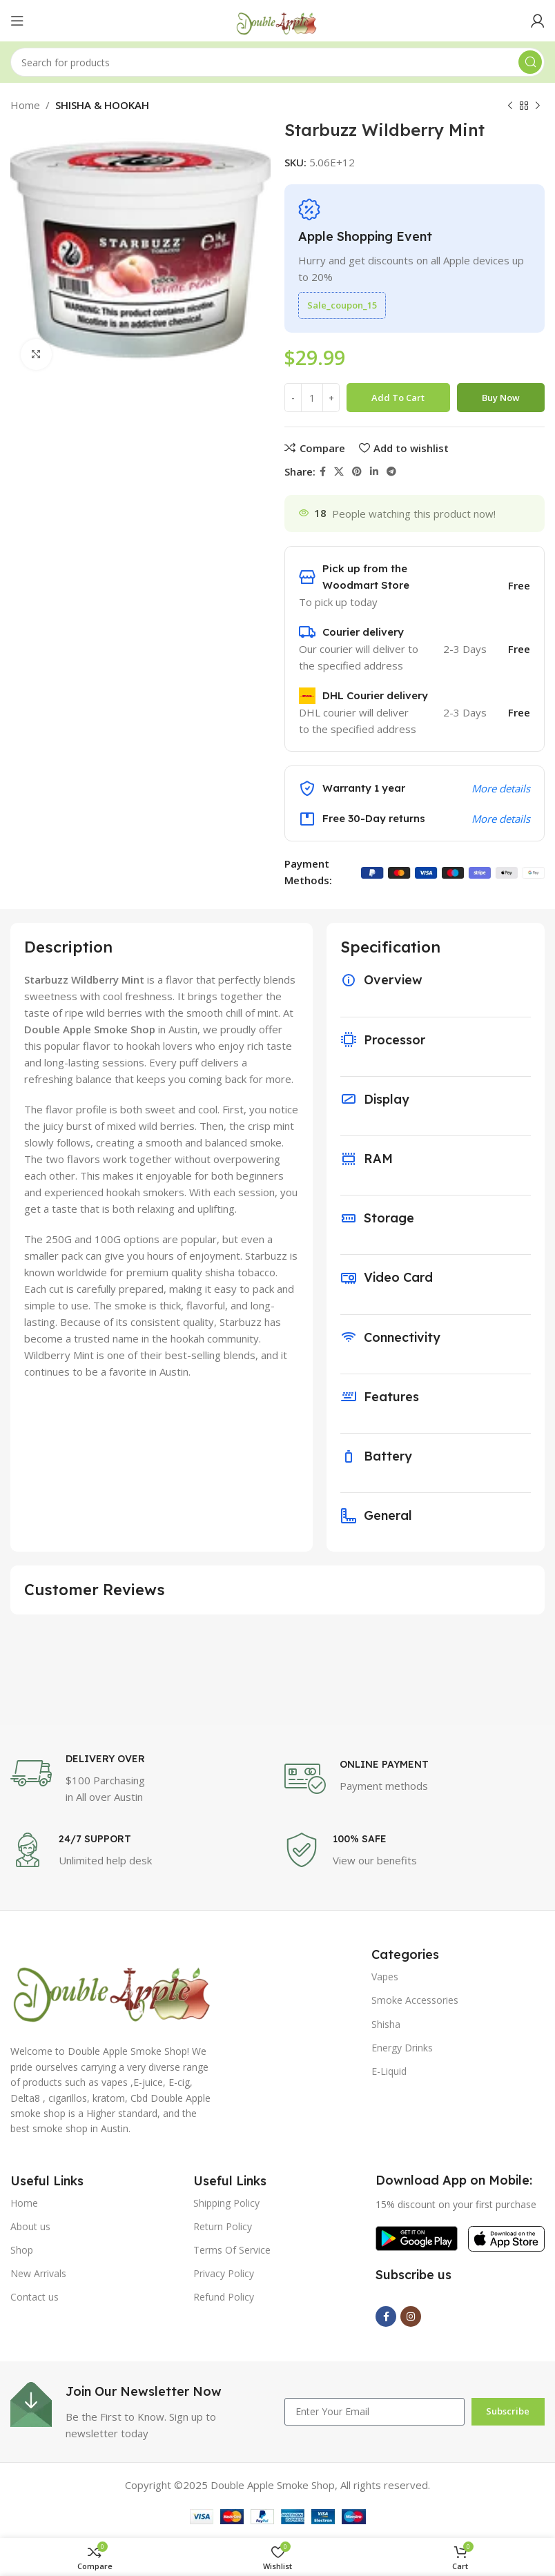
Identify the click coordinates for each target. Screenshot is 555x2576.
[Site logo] (277, 19)
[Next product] (538, 106)
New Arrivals (38, 2273)
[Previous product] (510, 106)
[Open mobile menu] (17, 21)
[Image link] (113, 1986)
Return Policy (222, 2226)
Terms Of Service (232, 2249)
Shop (21, 2249)
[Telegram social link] (391, 471)
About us (30, 2226)
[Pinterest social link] (357, 471)
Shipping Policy (226, 2202)
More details (500, 788)
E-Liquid (389, 2071)
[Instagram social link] (410, 2316)
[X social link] (339, 471)
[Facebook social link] (322, 471)
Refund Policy (223, 2296)
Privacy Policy (223, 2273)
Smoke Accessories (414, 2000)
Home (25, 105)
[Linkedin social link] (374, 471)
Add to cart (398, 397)
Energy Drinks (402, 2047)
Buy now (501, 397)
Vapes (384, 1976)
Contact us (34, 2296)
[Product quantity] (312, 397)
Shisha (385, 2024)
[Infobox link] (140, 1779)
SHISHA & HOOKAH (102, 105)
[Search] (277, 62)
